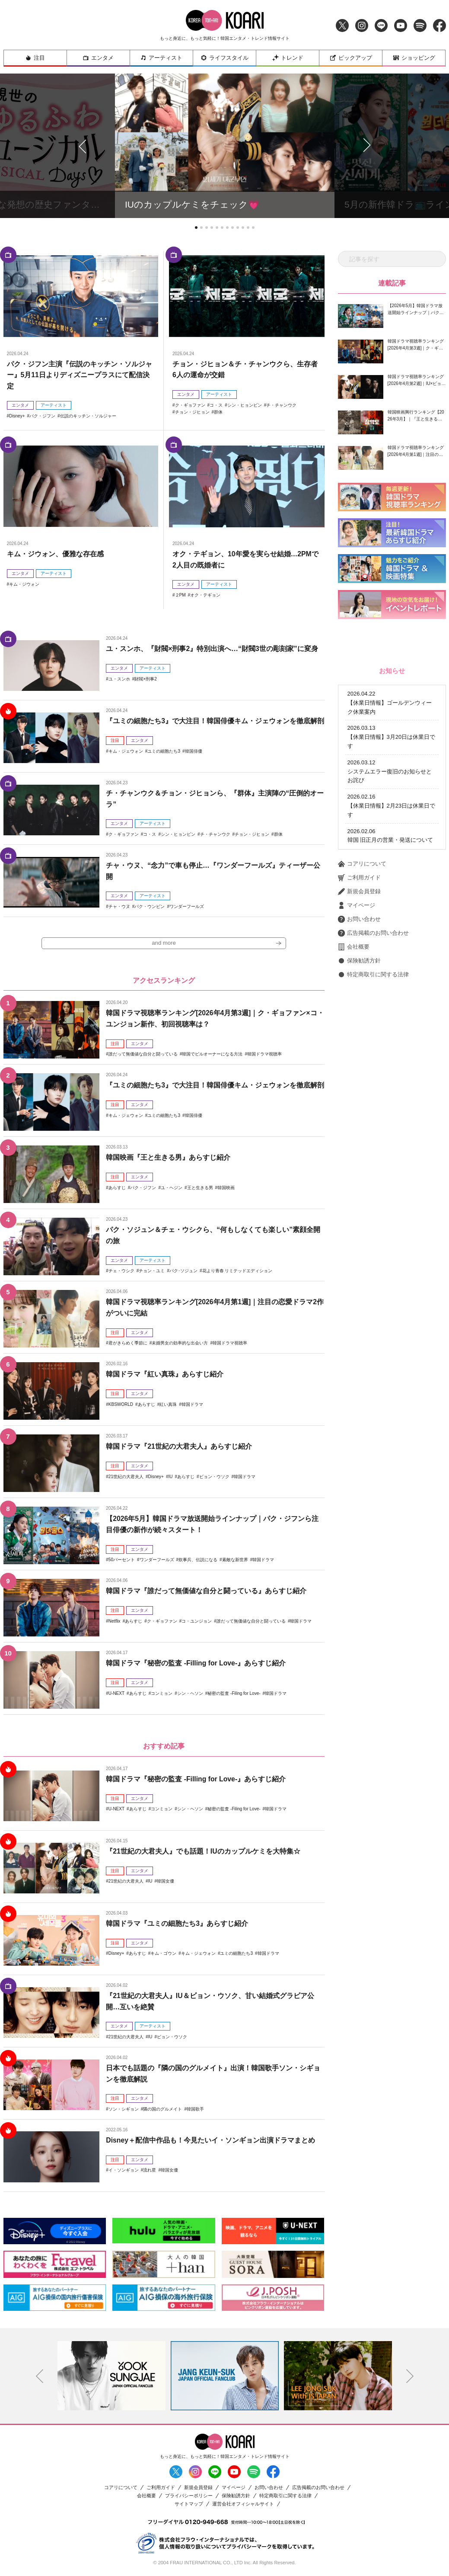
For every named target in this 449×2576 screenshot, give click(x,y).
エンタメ (98, 58)
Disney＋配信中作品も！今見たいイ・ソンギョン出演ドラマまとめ (210, 2140)
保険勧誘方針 (359, 960)
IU (170, 1477)
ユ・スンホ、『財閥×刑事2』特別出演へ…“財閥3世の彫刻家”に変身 (212, 648)
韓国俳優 (193, 751)
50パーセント (121, 1560)
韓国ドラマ (192, 1404)
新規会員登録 (359, 891)
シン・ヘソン (190, 1693)
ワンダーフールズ (186, 906)
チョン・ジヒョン (192, 412)
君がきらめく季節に (127, 1343)
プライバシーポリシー (189, 2496)
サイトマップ (189, 2504)
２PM (180, 595)
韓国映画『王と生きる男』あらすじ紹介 (168, 1158)
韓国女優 (165, 1882)
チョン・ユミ (152, 1271)
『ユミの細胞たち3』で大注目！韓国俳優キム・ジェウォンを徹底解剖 (215, 721)
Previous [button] (39, 2376)
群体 (218, 412)
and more (164, 943)
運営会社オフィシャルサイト (243, 2504)
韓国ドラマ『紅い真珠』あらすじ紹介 (164, 1375)
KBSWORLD (120, 1404)
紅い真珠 (168, 1404)
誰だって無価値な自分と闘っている (143, 1054)
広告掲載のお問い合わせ (373, 933)
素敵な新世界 (235, 1560)
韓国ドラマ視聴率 (264, 1054)
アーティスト (161, 58)
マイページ (356, 905)
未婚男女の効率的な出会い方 (180, 1343)
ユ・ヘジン (171, 1188)
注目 (35, 58)
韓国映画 (226, 1188)
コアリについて (362, 863)
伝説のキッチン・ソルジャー (88, 416)
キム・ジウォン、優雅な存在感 (55, 554)
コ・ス (216, 405)
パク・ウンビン (149, 906)
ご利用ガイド (359, 877)
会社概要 (353, 946)
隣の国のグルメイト (162, 2109)
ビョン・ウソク (214, 1477)
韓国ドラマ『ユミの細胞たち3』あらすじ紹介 (177, 1924)
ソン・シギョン (123, 2109)
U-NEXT (116, 1693)
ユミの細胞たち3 (163, 751)
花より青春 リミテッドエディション (237, 1271)
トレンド (287, 58)
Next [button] (409, 2376)
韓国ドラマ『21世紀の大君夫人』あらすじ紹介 (179, 1447)
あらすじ (117, 1188)
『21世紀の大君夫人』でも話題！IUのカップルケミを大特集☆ (203, 1851)
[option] (111, 2376)
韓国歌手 (195, 2109)
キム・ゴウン (163, 1954)
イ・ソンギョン (123, 2171)
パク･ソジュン (183, 1271)
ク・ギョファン (190, 405)
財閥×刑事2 (145, 679)
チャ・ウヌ (119, 906)
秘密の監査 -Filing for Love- (233, 1693)
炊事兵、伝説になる (197, 1560)
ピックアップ (351, 58)
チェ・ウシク (121, 1271)
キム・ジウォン (24, 584)
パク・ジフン (42, 416)
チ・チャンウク (281, 405)
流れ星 (149, 2171)
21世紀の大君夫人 (125, 1477)
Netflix (114, 1621)
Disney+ (17, 416)
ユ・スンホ (119, 679)
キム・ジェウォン (125, 751)
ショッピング (414, 58)
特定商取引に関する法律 (373, 974)
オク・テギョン (205, 595)
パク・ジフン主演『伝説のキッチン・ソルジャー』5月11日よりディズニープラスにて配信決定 (79, 375)
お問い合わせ (359, 919)
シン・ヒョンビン (244, 405)
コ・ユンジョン (197, 1621)
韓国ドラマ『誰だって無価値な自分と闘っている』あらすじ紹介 (206, 1591)
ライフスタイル (224, 58)
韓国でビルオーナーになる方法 (212, 1054)
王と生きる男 (200, 1188)
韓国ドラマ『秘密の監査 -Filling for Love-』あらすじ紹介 (196, 1664)
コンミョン (161, 1693)
